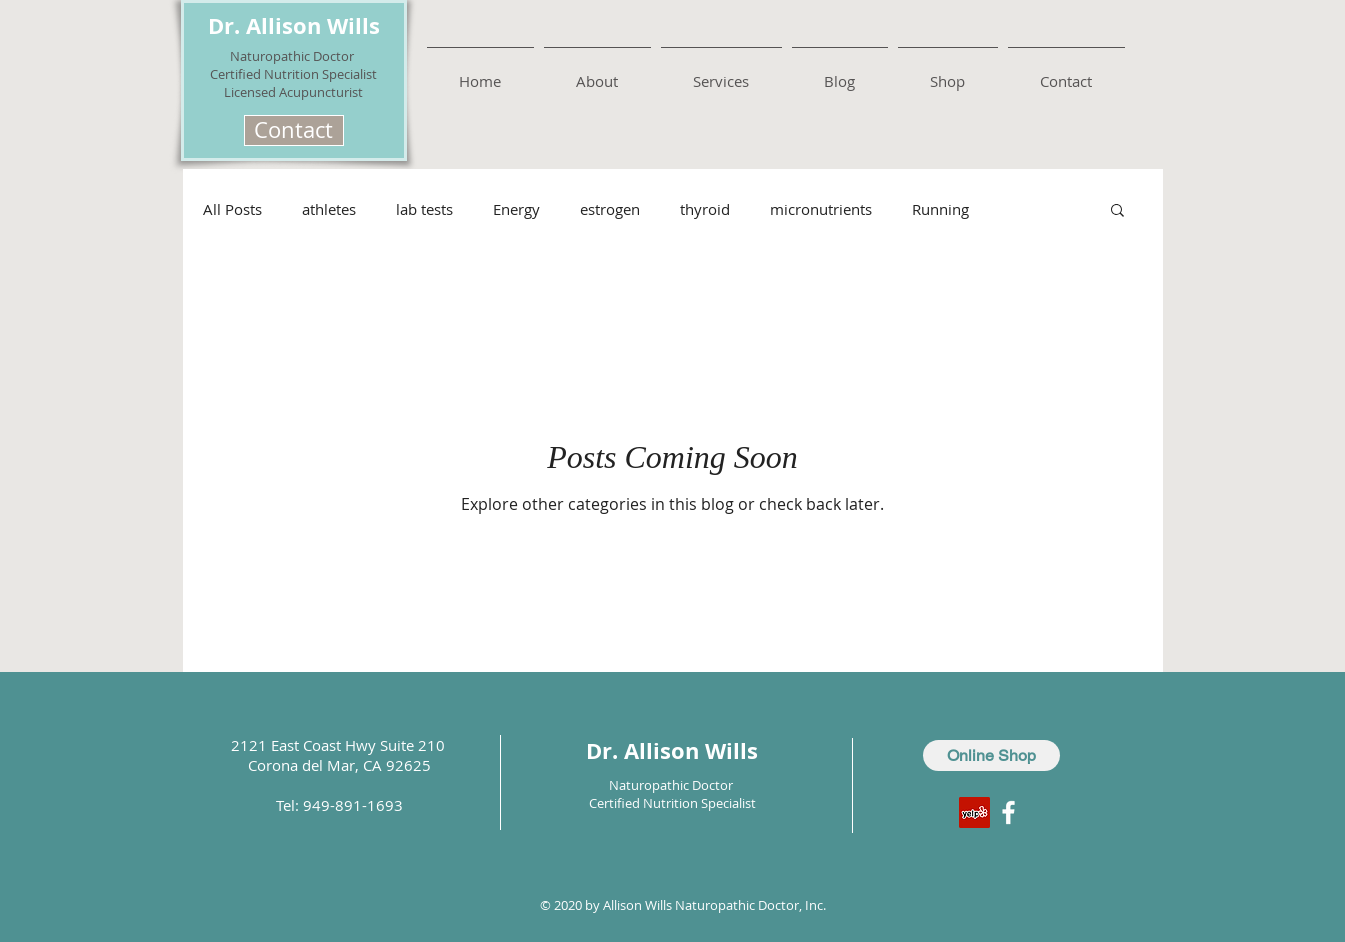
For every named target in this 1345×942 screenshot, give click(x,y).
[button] (294, 130)
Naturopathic (271, 56)
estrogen (610, 209)
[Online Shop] (991, 755)
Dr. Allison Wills (294, 25)
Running (940, 209)
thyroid (705, 209)
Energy (516, 209)
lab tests (424, 209)
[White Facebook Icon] (1008, 812)
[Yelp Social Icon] (974, 812)
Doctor (335, 56)
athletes (329, 209)
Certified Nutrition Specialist (293, 74)
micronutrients (821, 209)
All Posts (232, 209)
